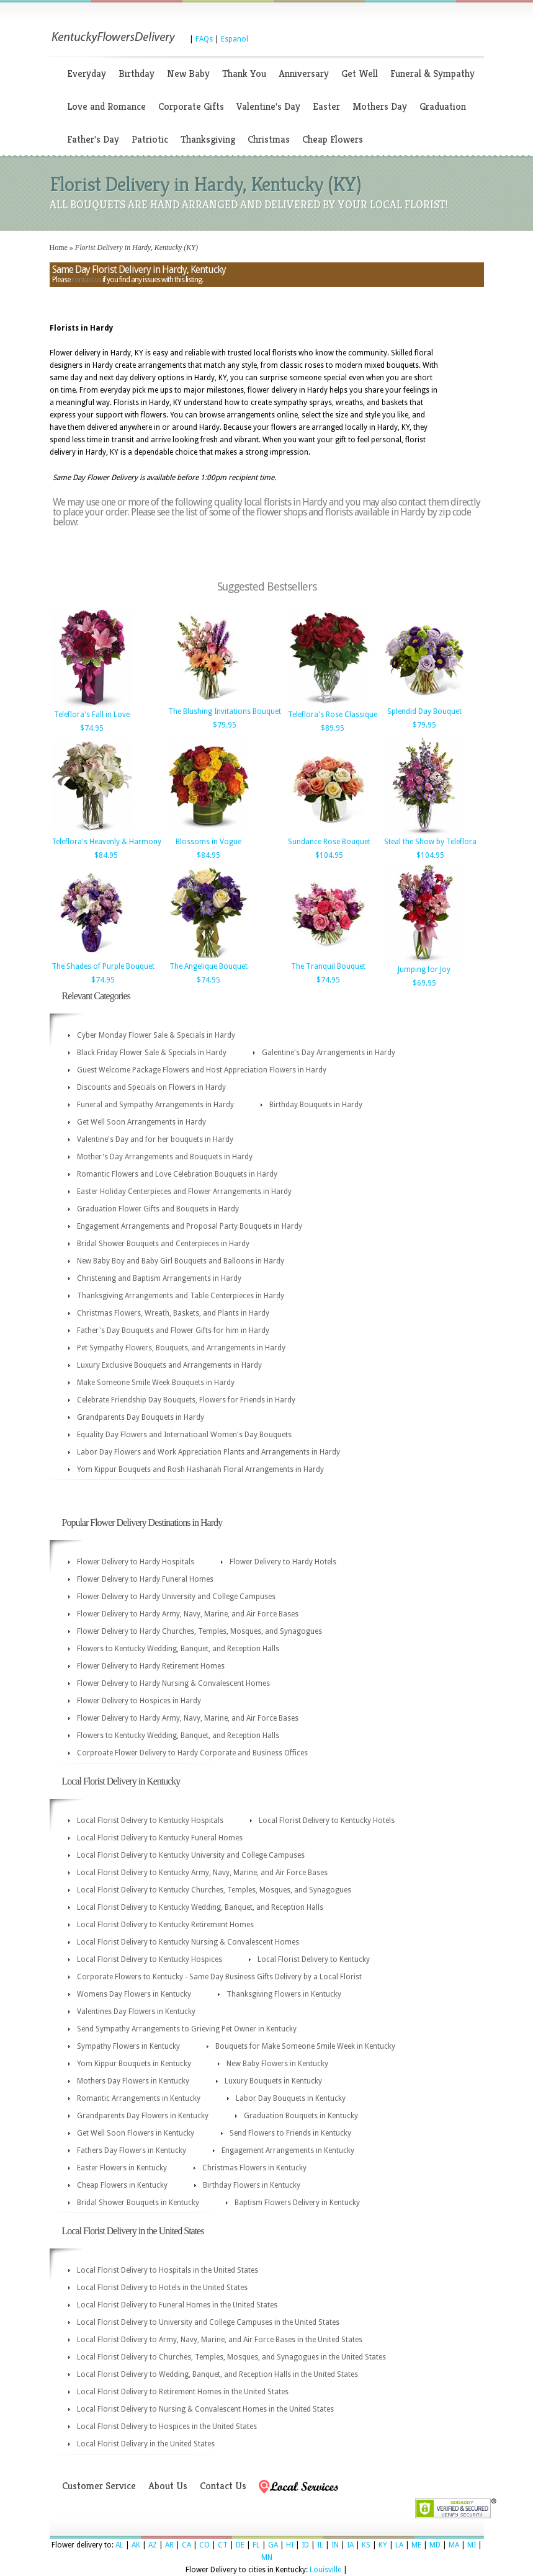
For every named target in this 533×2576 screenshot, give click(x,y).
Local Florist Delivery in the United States (146, 2444)
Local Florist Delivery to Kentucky (314, 1959)
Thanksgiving (208, 139)
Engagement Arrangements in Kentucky (288, 2150)
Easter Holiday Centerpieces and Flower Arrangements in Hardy (184, 1191)
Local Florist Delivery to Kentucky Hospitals (150, 1820)
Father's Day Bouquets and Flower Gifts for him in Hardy (173, 1330)
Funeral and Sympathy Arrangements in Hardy (155, 1104)
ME (416, 2545)
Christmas (269, 139)
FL (256, 2545)
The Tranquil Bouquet (328, 966)
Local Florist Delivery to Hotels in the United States (162, 2287)
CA (186, 2545)
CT (223, 2545)
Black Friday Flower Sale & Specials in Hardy (151, 1052)
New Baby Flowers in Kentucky (277, 2063)
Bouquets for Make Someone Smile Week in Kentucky (305, 2046)
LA (399, 2545)
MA (454, 2545)
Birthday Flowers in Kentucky (251, 2185)
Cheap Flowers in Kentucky (122, 2185)
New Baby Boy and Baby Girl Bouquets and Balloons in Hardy (180, 1261)
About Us (167, 2485)
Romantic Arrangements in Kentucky (138, 2098)
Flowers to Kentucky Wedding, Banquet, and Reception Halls (178, 1648)
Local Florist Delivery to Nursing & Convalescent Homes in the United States (205, 2409)
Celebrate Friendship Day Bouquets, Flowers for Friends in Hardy (186, 1400)
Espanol (234, 39)
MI (471, 2545)
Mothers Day (379, 106)
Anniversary (304, 73)
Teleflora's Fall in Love (92, 714)
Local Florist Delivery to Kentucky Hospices (149, 1959)
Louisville (325, 2569)
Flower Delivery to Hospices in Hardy (139, 1700)
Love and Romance (106, 106)
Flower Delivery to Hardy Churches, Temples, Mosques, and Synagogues (199, 1631)
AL (119, 2545)
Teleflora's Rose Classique (332, 714)
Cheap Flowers (332, 139)
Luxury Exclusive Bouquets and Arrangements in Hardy (169, 1365)
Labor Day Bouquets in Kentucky (291, 2098)
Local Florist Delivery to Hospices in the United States (167, 2426)
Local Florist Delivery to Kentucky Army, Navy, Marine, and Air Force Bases (202, 1872)
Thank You (244, 73)
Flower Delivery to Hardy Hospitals (135, 1562)
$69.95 (424, 983)
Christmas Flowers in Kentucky (254, 2168)
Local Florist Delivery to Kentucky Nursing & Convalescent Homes (188, 1942)
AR (169, 2545)
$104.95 (329, 855)
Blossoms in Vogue (208, 841)
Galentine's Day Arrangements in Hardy (328, 1052)
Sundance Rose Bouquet (329, 841)
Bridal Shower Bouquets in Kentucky (138, 2202)
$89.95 (332, 728)
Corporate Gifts (191, 106)
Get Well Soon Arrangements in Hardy (141, 1122)
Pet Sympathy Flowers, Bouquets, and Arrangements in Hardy (181, 1348)
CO (204, 2545)
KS (366, 2545)
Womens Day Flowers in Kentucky (134, 1994)
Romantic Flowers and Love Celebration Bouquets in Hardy (177, 1174)
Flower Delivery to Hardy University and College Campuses (176, 1596)
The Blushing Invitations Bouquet (224, 711)
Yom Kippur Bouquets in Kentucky (134, 2063)
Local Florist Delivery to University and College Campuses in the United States (208, 2322)
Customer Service (99, 2485)
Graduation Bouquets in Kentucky (301, 2115)
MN (266, 2557)
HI (289, 2545)
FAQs (204, 39)
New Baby (188, 73)
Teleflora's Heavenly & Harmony (106, 841)
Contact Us (223, 2485)
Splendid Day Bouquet (424, 711)
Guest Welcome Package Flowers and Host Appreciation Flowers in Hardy (201, 1070)
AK (136, 2545)
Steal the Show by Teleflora (430, 841)
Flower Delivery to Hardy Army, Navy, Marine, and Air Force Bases (187, 1614)
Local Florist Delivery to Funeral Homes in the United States (177, 2305)
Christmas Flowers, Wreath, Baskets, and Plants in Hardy (173, 1313)
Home (59, 247)
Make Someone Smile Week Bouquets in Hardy (156, 1382)
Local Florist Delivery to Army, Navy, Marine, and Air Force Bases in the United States (219, 2339)
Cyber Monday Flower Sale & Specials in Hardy (156, 1035)
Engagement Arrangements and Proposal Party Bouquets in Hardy (189, 1226)
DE (240, 2545)
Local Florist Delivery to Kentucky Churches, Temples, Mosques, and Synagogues (214, 1890)
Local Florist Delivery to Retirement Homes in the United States (183, 2391)
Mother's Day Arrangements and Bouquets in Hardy (165, 1156)
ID (305, 2545)
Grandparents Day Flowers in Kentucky (142, 2115)
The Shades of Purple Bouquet (103, 966)
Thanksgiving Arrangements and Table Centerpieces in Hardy (180, 1295)
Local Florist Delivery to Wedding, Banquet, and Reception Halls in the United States (217, 2374)
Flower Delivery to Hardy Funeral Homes (145, 1579)
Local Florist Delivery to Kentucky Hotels (327, 1820)
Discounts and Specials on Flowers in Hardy (151, 1087)
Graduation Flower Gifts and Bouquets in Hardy (158, 1209)
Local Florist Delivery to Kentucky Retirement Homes (165, 1924)
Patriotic (150, 139)
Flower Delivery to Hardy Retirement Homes (151, 1666)
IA (350, 2545)
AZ (152, 2545)
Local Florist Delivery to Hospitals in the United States (167, 2270)
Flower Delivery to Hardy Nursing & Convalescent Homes (173, 1683)
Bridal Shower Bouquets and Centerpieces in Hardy (163, 1243)
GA (273, 2545)
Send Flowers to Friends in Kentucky (290, 2133)
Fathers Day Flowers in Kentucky (131, 2150)
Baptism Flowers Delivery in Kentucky (297, 2202)
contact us (86, 279)
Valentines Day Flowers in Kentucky (136, 2011)
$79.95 (224, 725)
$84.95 (106, 855)
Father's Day (93, 139)
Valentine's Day (268, 106)
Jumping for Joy (424, 969)
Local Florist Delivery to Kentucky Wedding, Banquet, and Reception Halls (200, 1907)
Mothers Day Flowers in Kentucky (133, 2081)
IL (320, 2545)
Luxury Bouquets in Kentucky (273, 2081)
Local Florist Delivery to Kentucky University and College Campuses (191, 1855)
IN (335, 2545)
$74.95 (92, 728)
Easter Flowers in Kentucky (122, 2168)
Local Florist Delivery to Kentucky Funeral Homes (160, 1838)
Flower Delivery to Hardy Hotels (283, 1562)
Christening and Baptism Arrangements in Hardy (159, 1278)
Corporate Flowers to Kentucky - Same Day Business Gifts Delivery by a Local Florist (219, 1976)
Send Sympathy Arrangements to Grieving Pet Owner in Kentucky (187, 2029)
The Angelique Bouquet (208, 966)
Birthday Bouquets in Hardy (315, 1104)
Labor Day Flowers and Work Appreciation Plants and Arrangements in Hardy (208, 1452)
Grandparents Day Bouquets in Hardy (140, 1417)
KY (382, 2545)
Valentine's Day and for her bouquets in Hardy (155, 1139)
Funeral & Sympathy (432, 73)
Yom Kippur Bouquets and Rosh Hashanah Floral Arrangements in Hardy (200, 1469)
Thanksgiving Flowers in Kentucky (283, 1994)
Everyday (86, 73)
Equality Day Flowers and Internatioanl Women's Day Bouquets (184, 1434)
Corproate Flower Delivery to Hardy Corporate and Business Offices (192, 1753)
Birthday (137, 73)
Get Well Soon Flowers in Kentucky (135, 2133)
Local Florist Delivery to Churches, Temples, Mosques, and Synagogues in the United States (231, 2357)
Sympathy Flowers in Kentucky (128, 2046)
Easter (326, 106)
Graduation (442, 106)
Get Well (359, 73)
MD (435, 2545)
